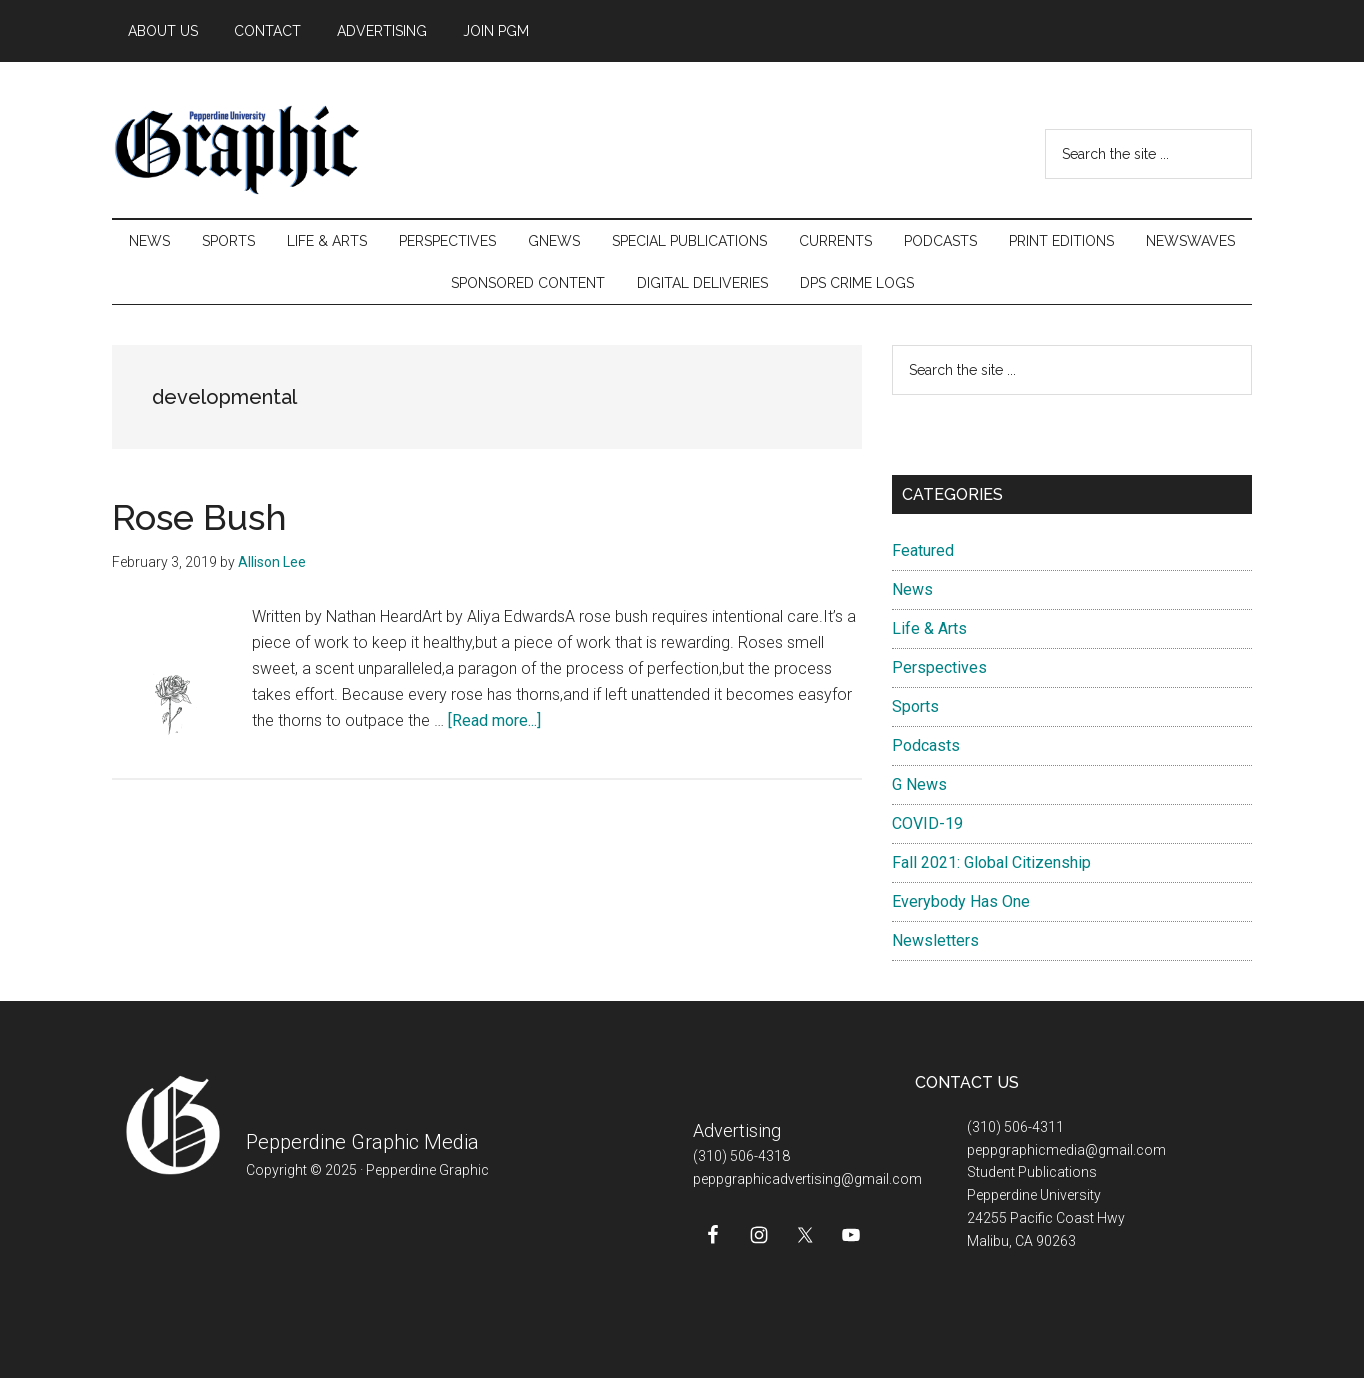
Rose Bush (199, 517)
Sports (915, 706)
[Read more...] (494, 720)
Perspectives (939, 667)
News (912, 589)
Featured (923, 550)
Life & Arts (929, 628)
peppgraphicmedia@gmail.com (1066, 1150)
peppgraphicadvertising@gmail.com (807, 1179)
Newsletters (935, 940)
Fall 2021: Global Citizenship (991, 862)
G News (919, 784)
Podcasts (926, 745)
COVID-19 (927, 823)
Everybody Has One (961, 901)
